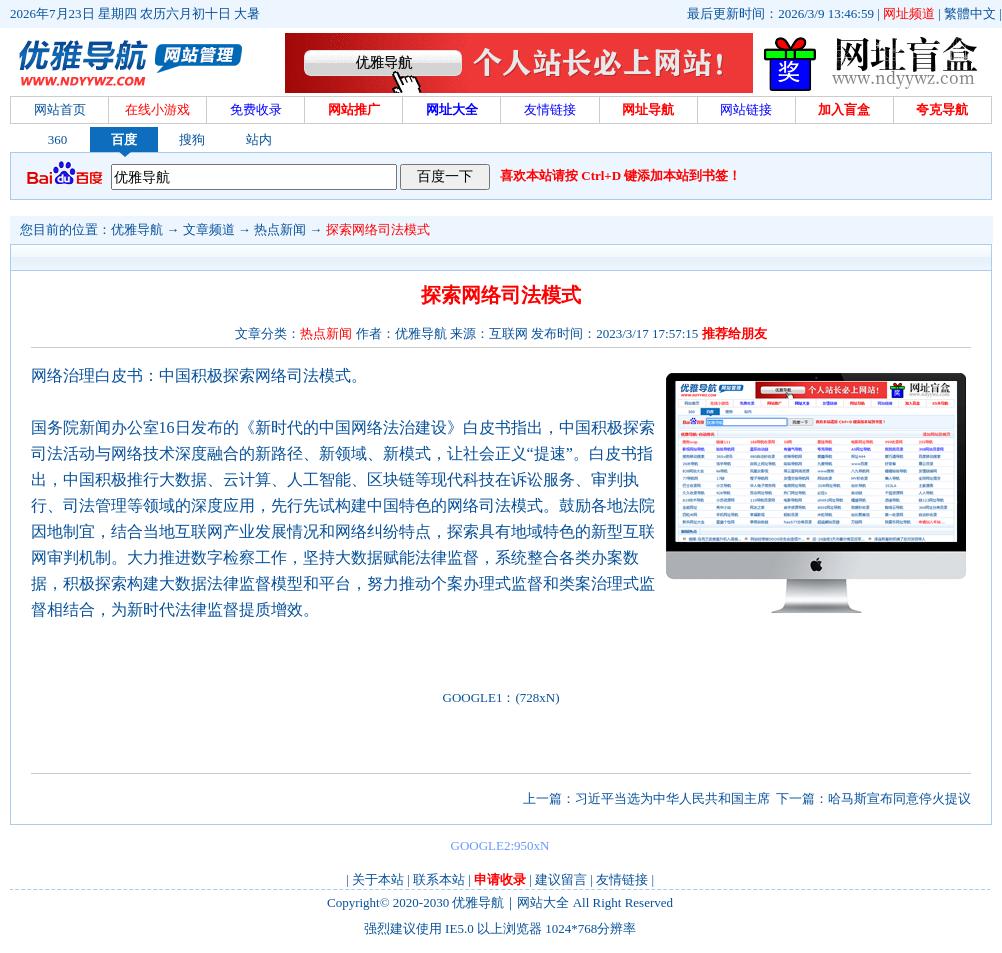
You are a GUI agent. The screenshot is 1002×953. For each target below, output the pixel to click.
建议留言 (561, 879)
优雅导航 (137, 229)
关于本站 (378, 879)
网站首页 (60, 109)
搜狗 (192, 139)
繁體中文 (970, 13)
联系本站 (439, 879)
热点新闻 (280, 229)
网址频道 (909, 13)
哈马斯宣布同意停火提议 (899, 798)
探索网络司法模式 (378, 229)
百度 (124, 139)
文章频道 (209, 229)
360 (58, 139)
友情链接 (622, 879)
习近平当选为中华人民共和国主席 (672, 798)
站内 (259, 139)
